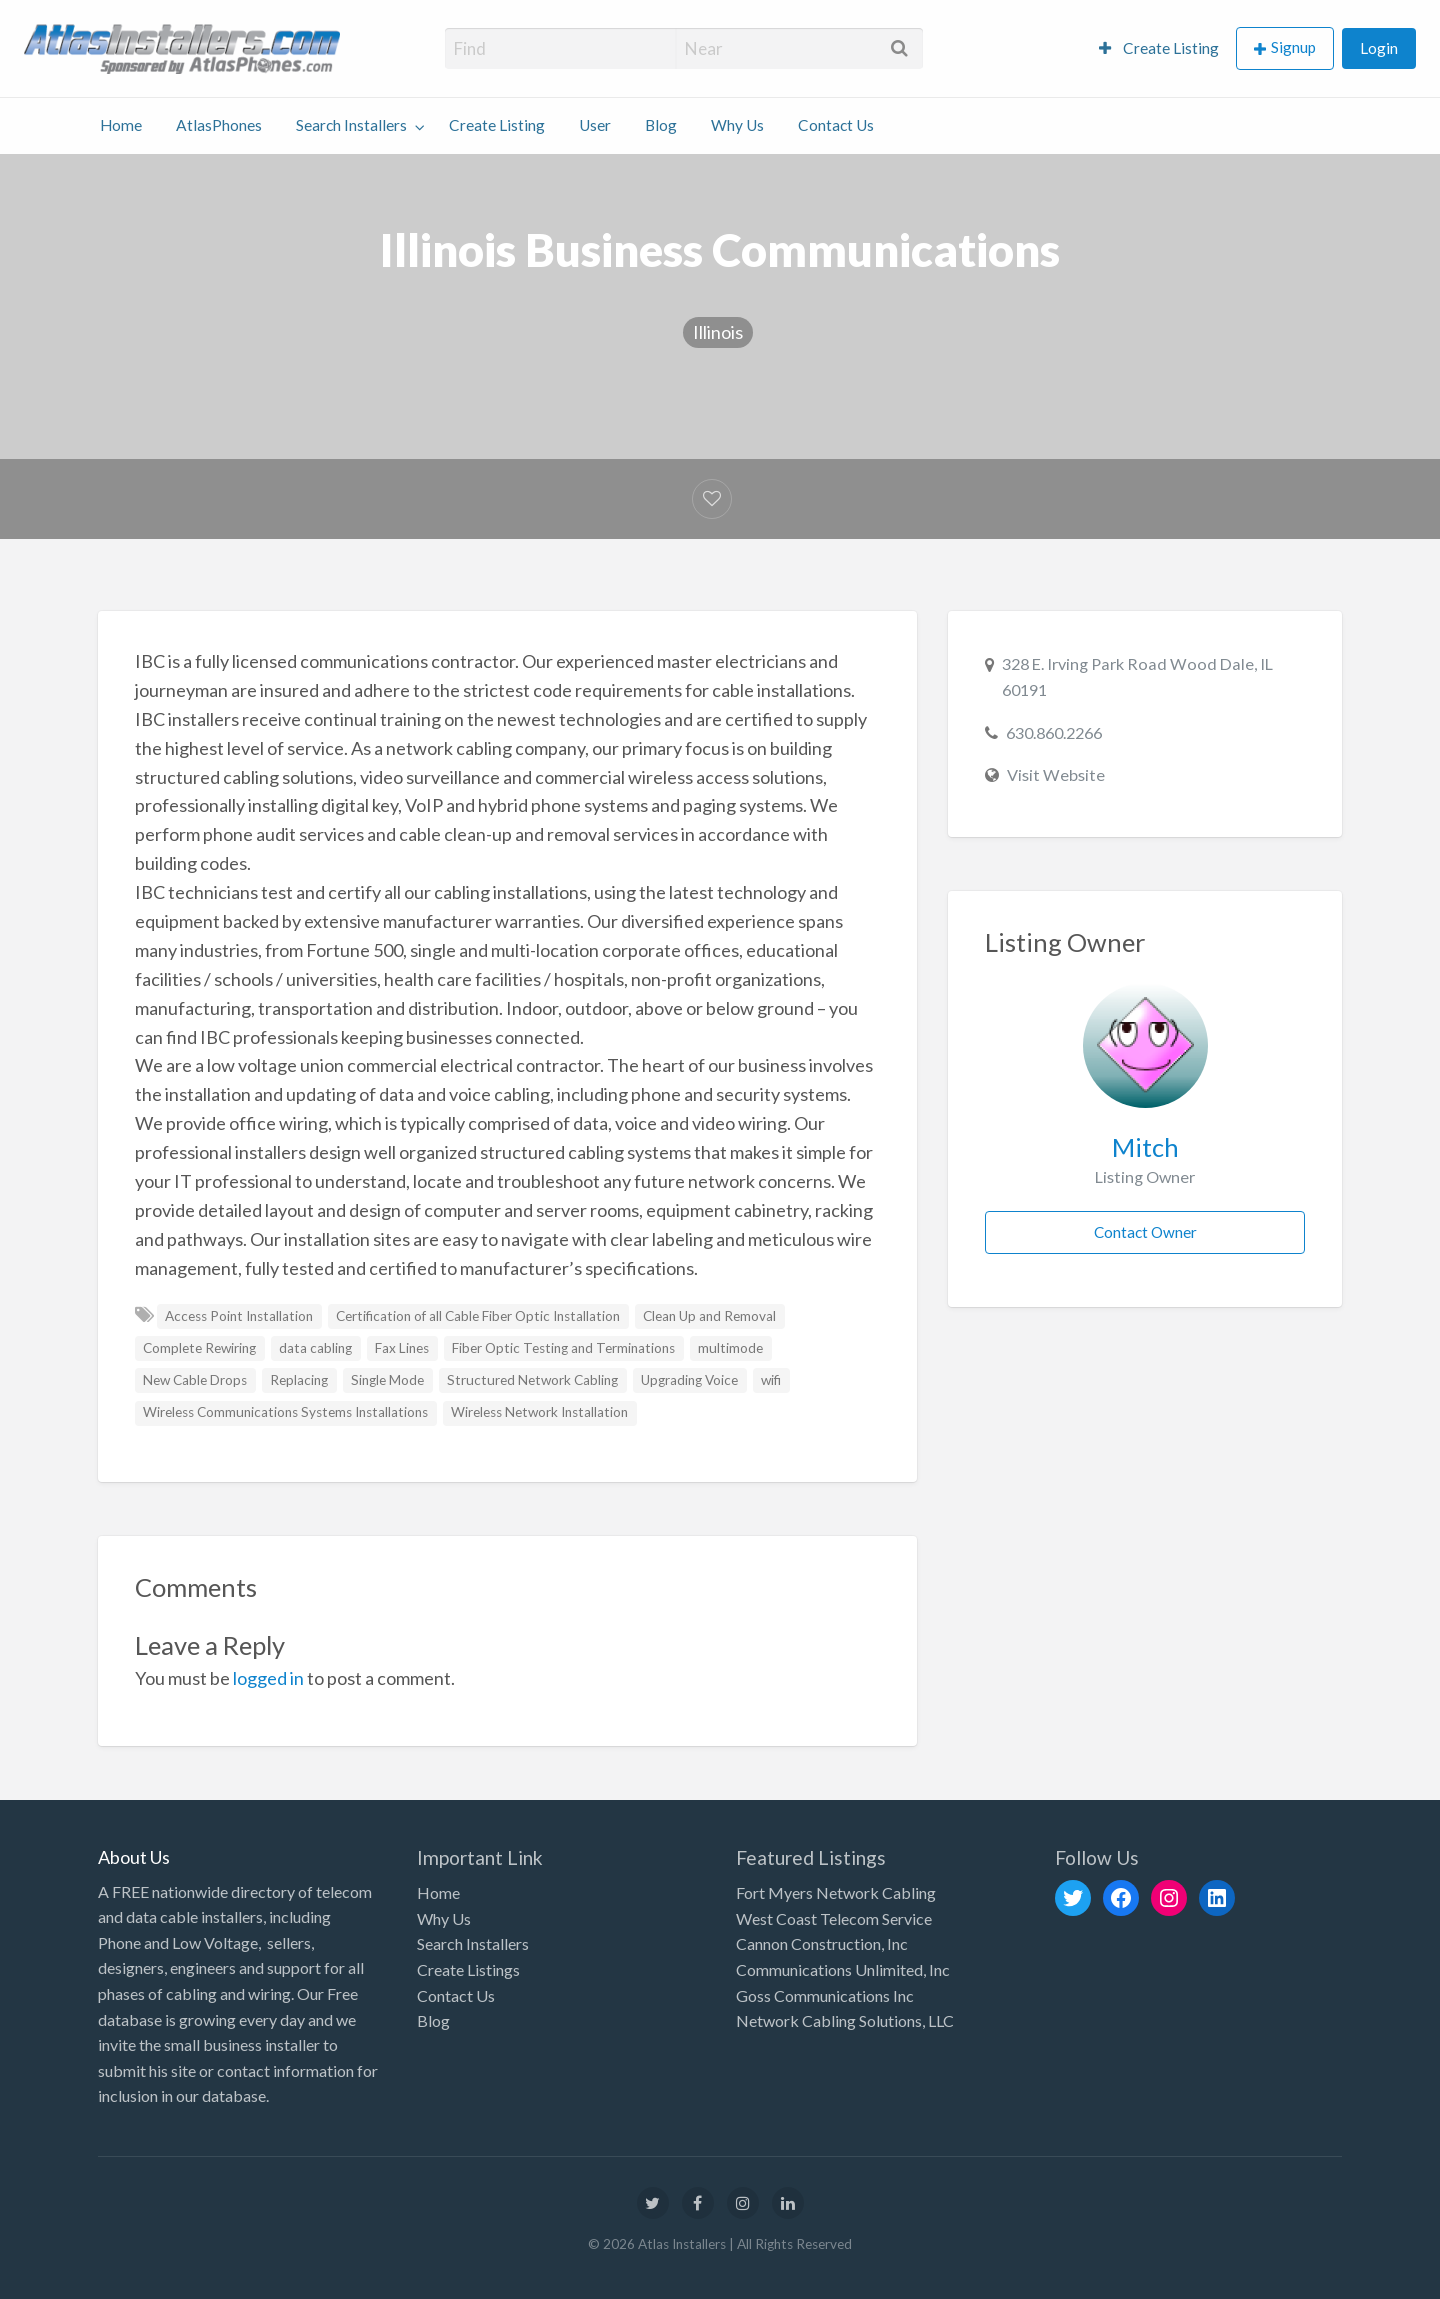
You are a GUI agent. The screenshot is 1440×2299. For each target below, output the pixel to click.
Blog (661, 125)
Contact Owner (1145, 1232)
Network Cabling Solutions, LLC (845, 2020)
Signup (1293, 47)
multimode (730, 1348)
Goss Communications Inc (825, 1995)
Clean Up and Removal (709, 1316)
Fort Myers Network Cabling (836, 1892)
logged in (268, 1678)
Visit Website (1056, 774)
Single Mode (387, 1380)
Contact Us (836, 125)
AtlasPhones (219, 125)
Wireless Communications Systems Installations (285, 1412)
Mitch (1145, 1147)
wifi (771, 1380)
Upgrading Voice (689, 1380)
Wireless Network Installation (539, 1412)
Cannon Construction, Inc (822, 1943)
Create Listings (468, 1969)
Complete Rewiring (199, 1348)
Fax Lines (402, 1348)
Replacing (299, 1380)
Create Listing (1159, 48)
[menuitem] (1159, 48)
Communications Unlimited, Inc (843, 1969)
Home (121, 125)
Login (1379, 48)
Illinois (718, 332)
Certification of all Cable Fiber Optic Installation (478, 1316)
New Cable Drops (195, 1380)
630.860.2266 (1054, 732)
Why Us (737, 125)
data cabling (315, 1348)
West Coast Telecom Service (834, 1918)
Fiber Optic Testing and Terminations (563, 1348)
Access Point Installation (239, 1316)
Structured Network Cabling (532, 1380)
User (595, 125)
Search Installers (351, 125)
